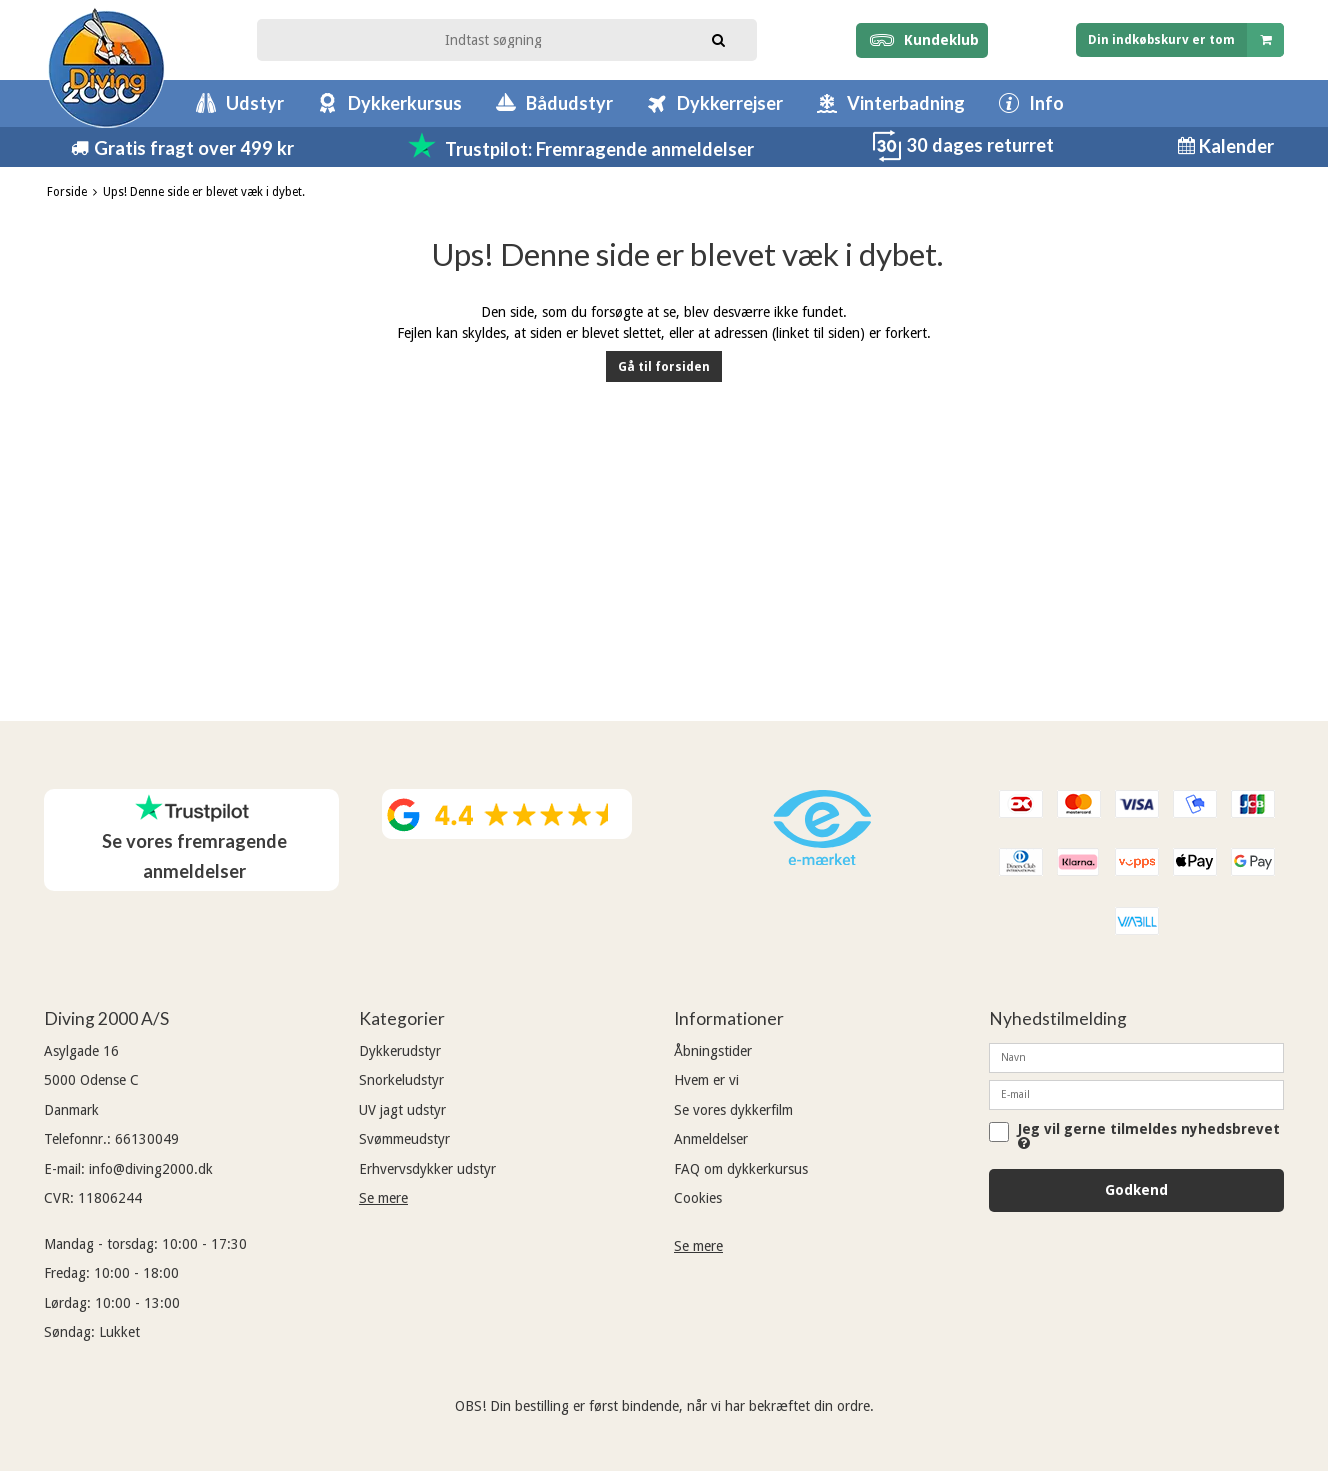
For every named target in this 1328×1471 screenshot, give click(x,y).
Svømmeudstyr (404, 1139)
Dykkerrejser (730, 103)
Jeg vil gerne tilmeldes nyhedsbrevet (1149, 1136)
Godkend (1136, 1190)
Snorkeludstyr (401, 1080)
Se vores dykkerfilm (733, 1110)
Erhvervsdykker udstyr (427, 1169)
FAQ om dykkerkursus (741, 1169)
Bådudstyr (569, 103)
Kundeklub (921, 40)
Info (1046, 103)
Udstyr (255, 103)
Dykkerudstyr (400, 1051)
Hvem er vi (706, 1080)
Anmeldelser (711, 1139)
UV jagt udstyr (402, 1110)
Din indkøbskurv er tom (1186, 39)
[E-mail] (1136, 1094)
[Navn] (1136, 1057)
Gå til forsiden (664, 367)
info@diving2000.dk (151, 1169)
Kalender (1234, 146)
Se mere (383, 1198)
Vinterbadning (906, 103)
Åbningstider (713, 1051)
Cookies (698, 1198)
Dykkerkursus (405, 103)
